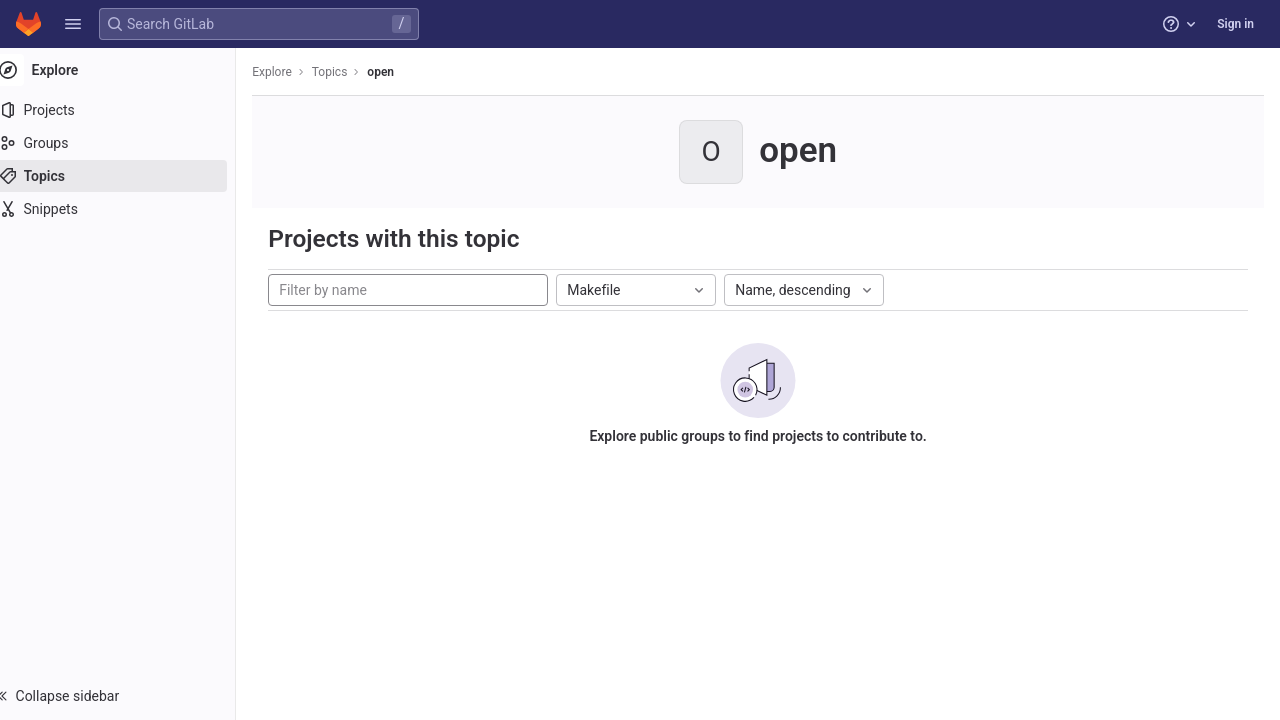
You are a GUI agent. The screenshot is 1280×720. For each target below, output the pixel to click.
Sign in (1235, 24)
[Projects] (127, 110)
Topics (350, 72)
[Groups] (127, 143)
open (400, 72)
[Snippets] (127, 209)
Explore (292, 72)
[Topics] (127, 176)
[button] (73, 24)
